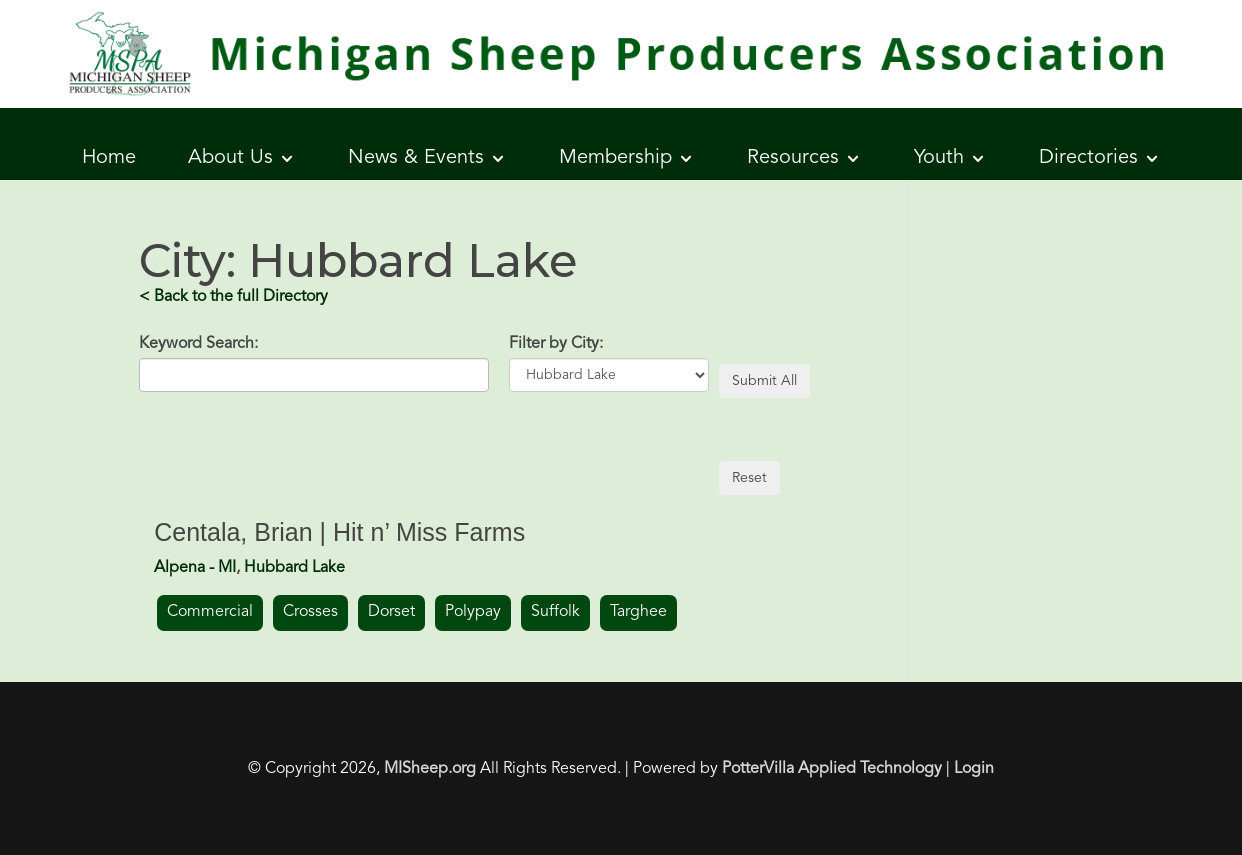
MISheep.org (430, 769)
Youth (939, 158)
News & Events (416, 158)
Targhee (638, 612)
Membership (615, 158)
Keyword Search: (198, 344)
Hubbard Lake (294, 568)
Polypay (473, 612)
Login (974, 769)
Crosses (310, 612)
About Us (230, 158)
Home (109, 158)
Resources (793, 158)
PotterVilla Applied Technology (832, 769)
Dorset (391, 612)
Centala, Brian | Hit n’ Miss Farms (339, 532)
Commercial (210, 612)
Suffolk (555, 612)
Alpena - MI (195, 568)
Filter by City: (556, 344)
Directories (1088, 158)
